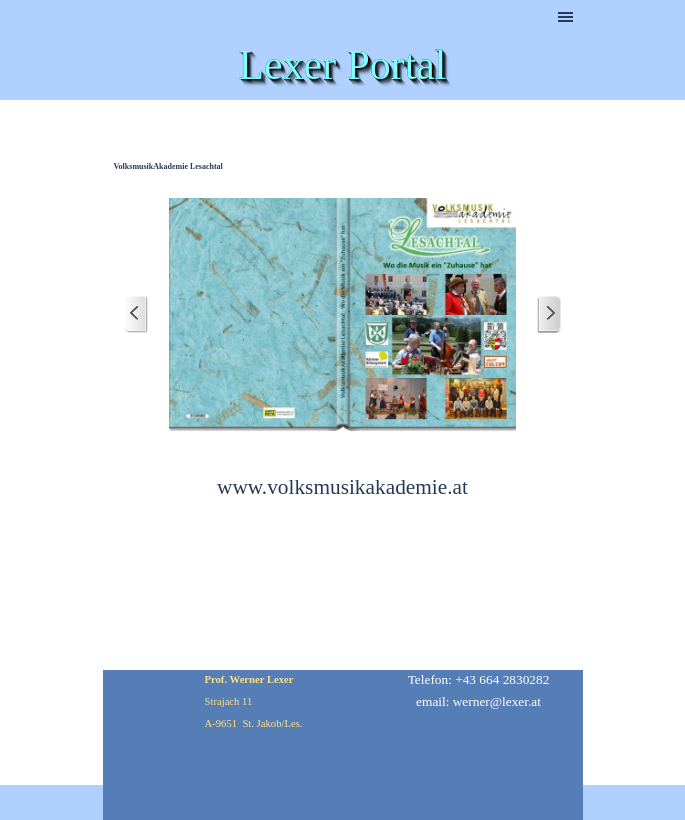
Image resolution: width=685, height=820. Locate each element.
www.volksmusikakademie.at (342, 487)
